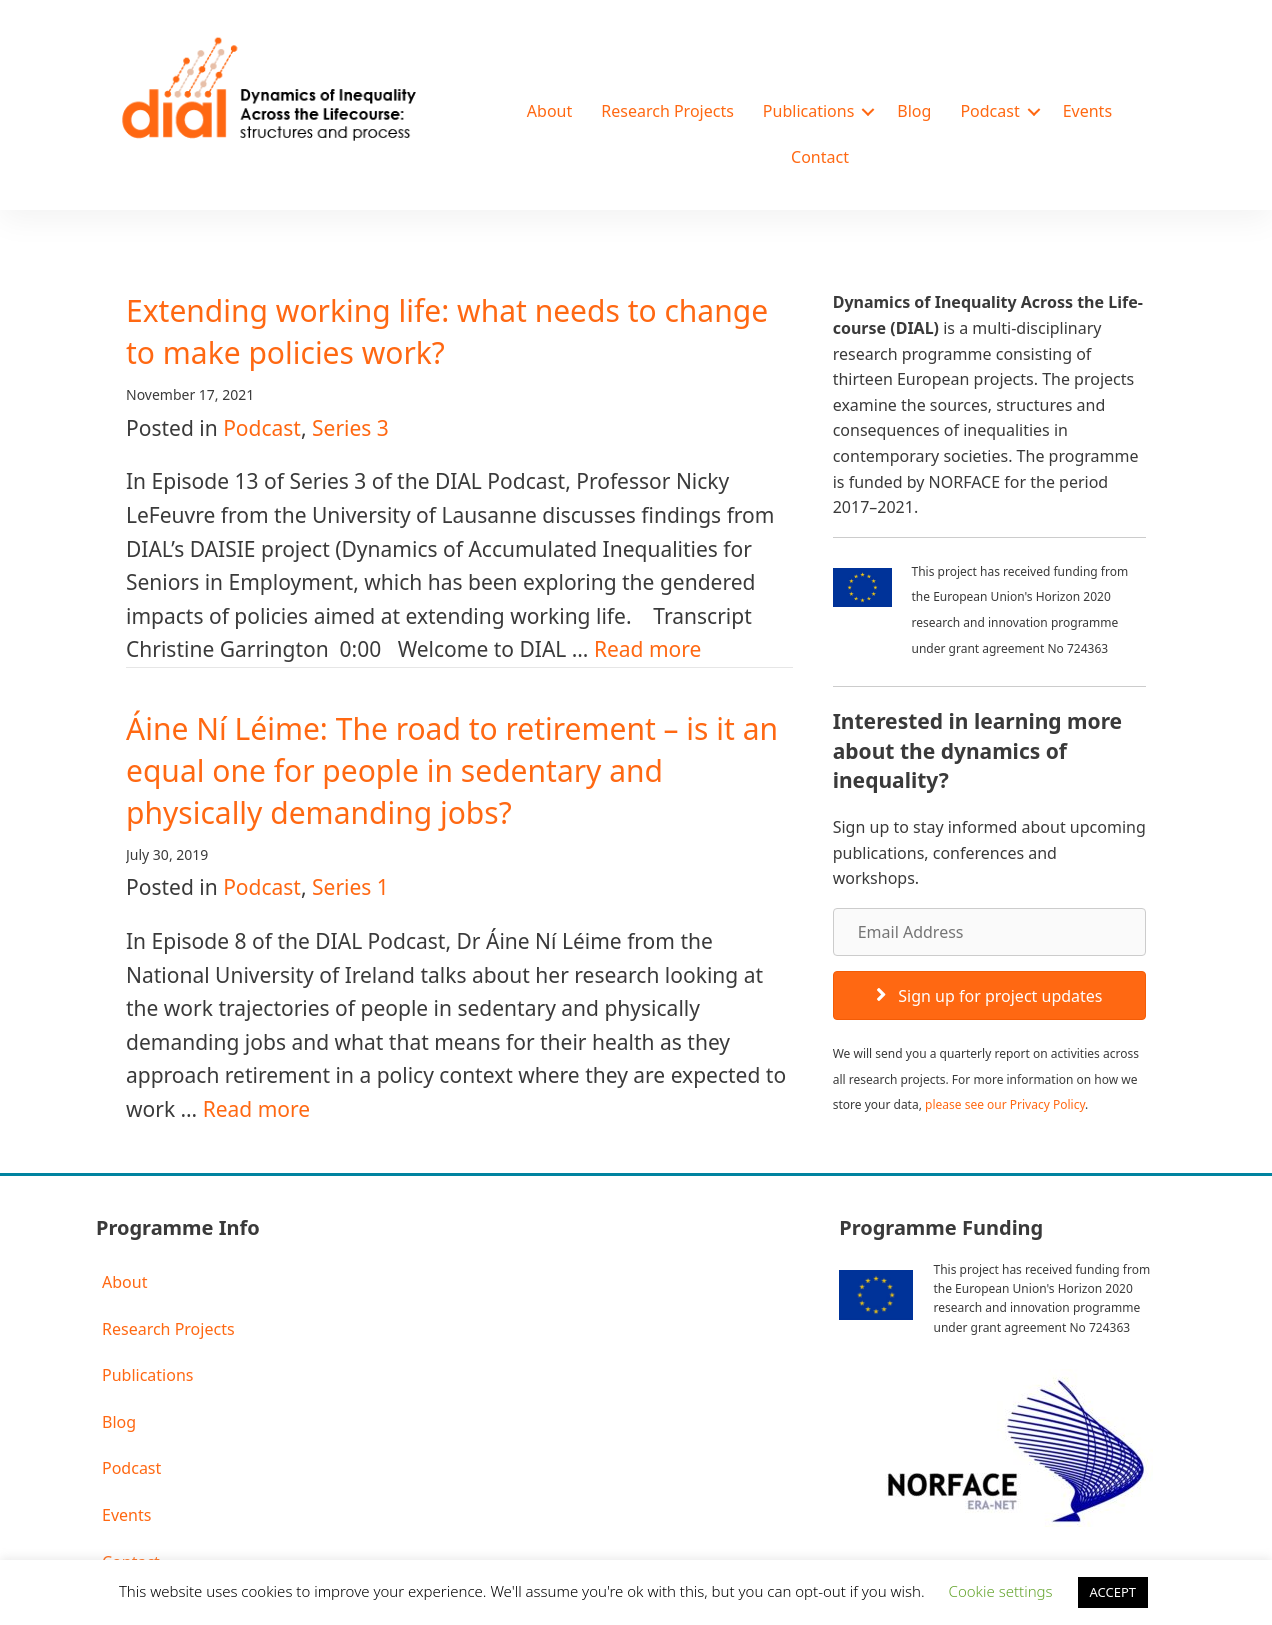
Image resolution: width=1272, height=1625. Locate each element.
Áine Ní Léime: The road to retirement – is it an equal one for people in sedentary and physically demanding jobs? (452, 770)
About (549, 111)
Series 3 (350, 428)
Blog (914, 111)
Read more (648, 649)
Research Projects (667, 111)
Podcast (989, 111)
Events (1087, 111)
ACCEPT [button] (1113, 1592)
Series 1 (350, 887)
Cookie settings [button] (1001, 1591)
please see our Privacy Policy (1005, 1104)
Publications (808, 111)
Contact (820, 157)
